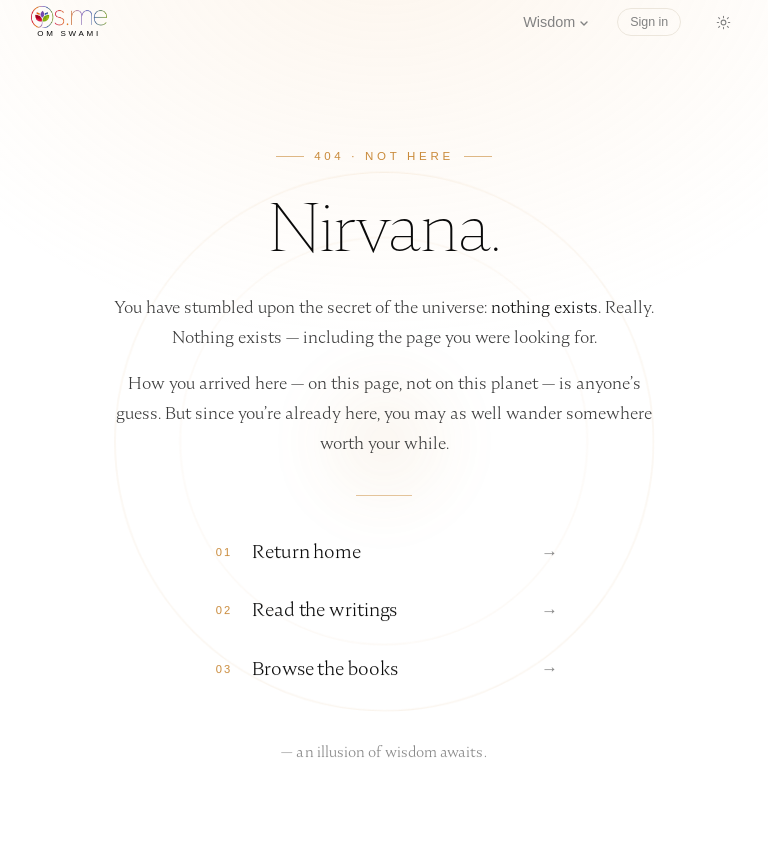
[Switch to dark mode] (723, 22)
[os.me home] (69, 22)
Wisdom (556, 22)
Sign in (649, 22)
